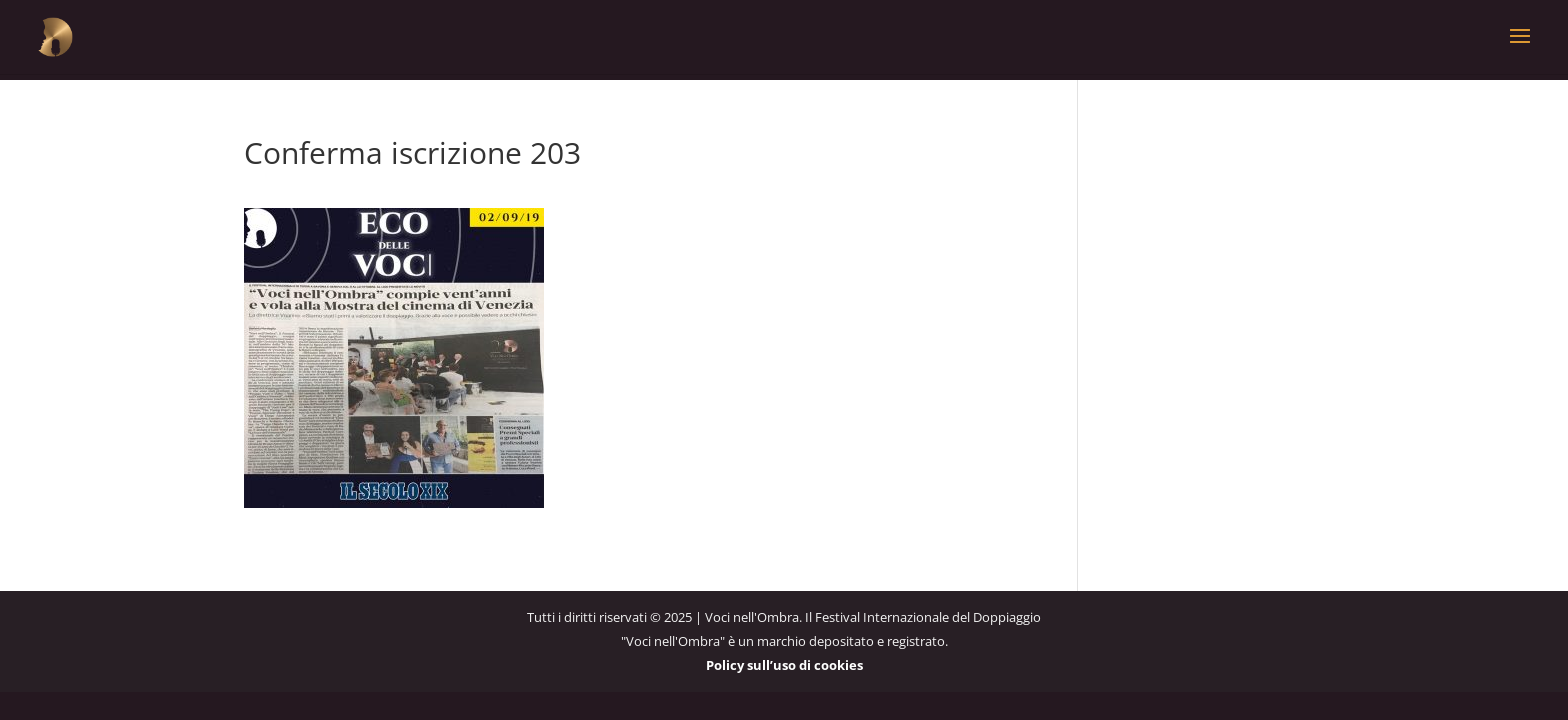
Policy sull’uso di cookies (784, 665)
